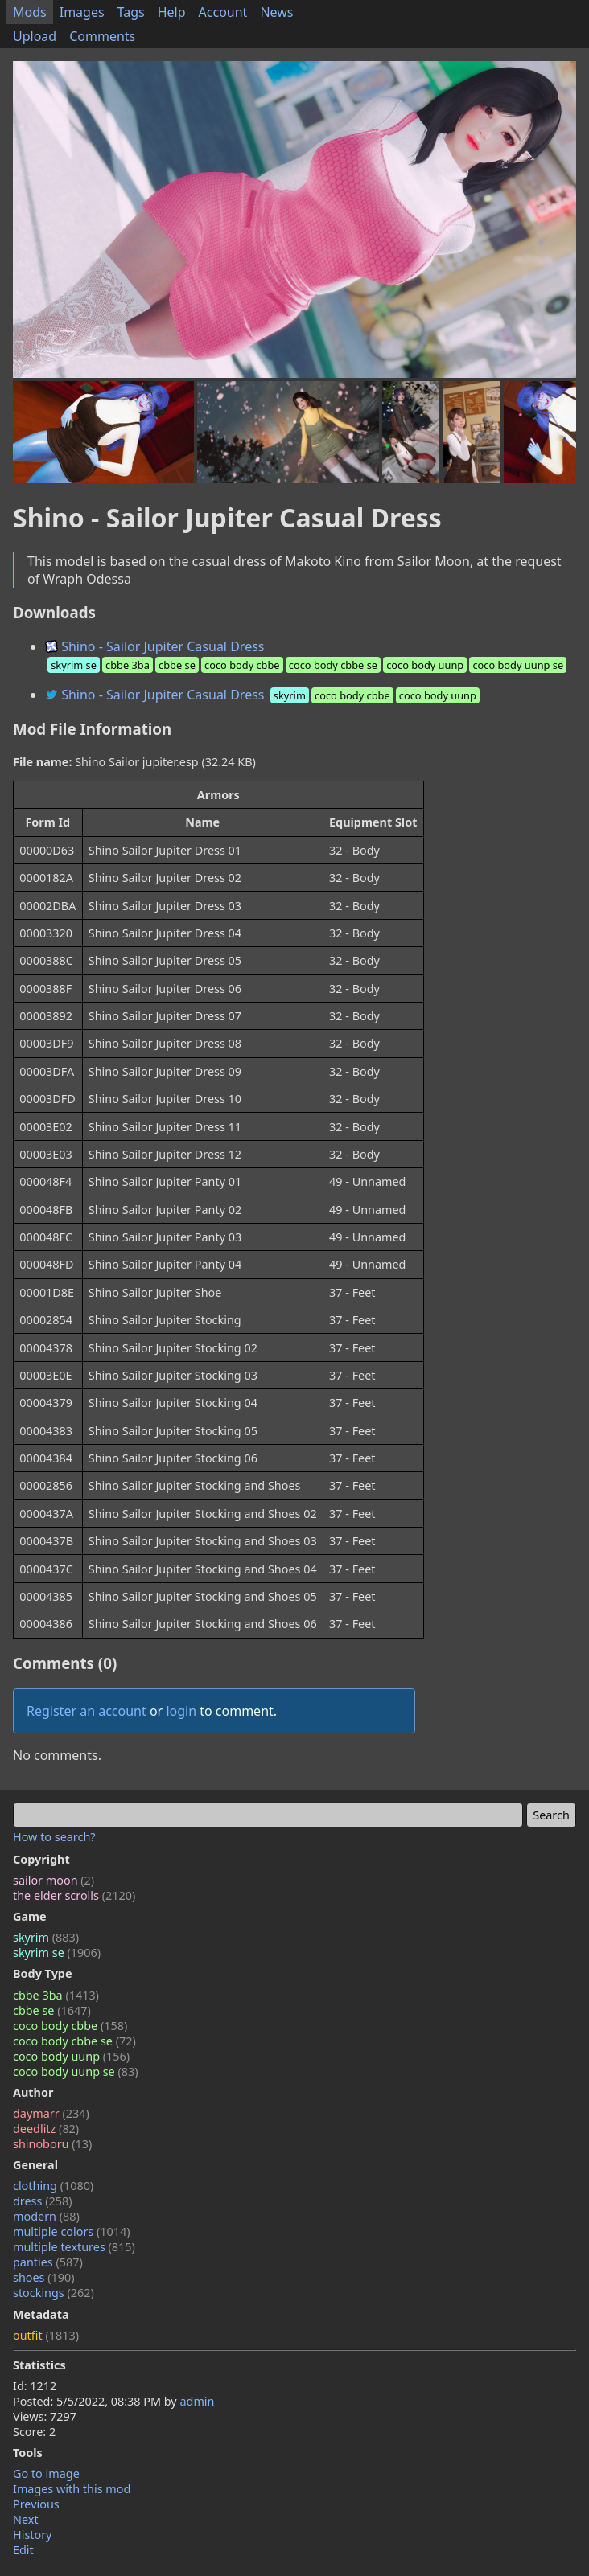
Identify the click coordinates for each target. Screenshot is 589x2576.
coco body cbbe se (74, 2041)
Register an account (86, 1711)
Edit (23, 2550)
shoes (44, 2277)
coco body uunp (71, 2056)
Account (223, 12)
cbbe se (52, 2010)
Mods (30, 12)
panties (48, 2262)
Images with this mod (71, 2488)
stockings (53, 2292)
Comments (102, 36)
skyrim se (57, 1952)
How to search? (54, 1836)
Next (26, 2519)
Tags (131, 12)
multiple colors (71, 2231)
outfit (46, 2335)
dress (42, 2201)
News (276, 12)
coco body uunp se (75, 2071)
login (181, 1711)
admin (196, 2401)
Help (172, 12)
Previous (36, 2504)
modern (46, 2216)
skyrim (46, 1937)
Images (82, 12)
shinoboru (52, 2143)
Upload (34, 36)
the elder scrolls (74, 1895)
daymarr (51, 2113)
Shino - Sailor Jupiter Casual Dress (307, 655)
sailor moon (53, 1880)
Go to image (46, 2473)
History (32, 2534)
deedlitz (46, 2128)
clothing (53, 2185)
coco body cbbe (70, 2025)
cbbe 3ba (56, 1995)
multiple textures (74, 2246)
